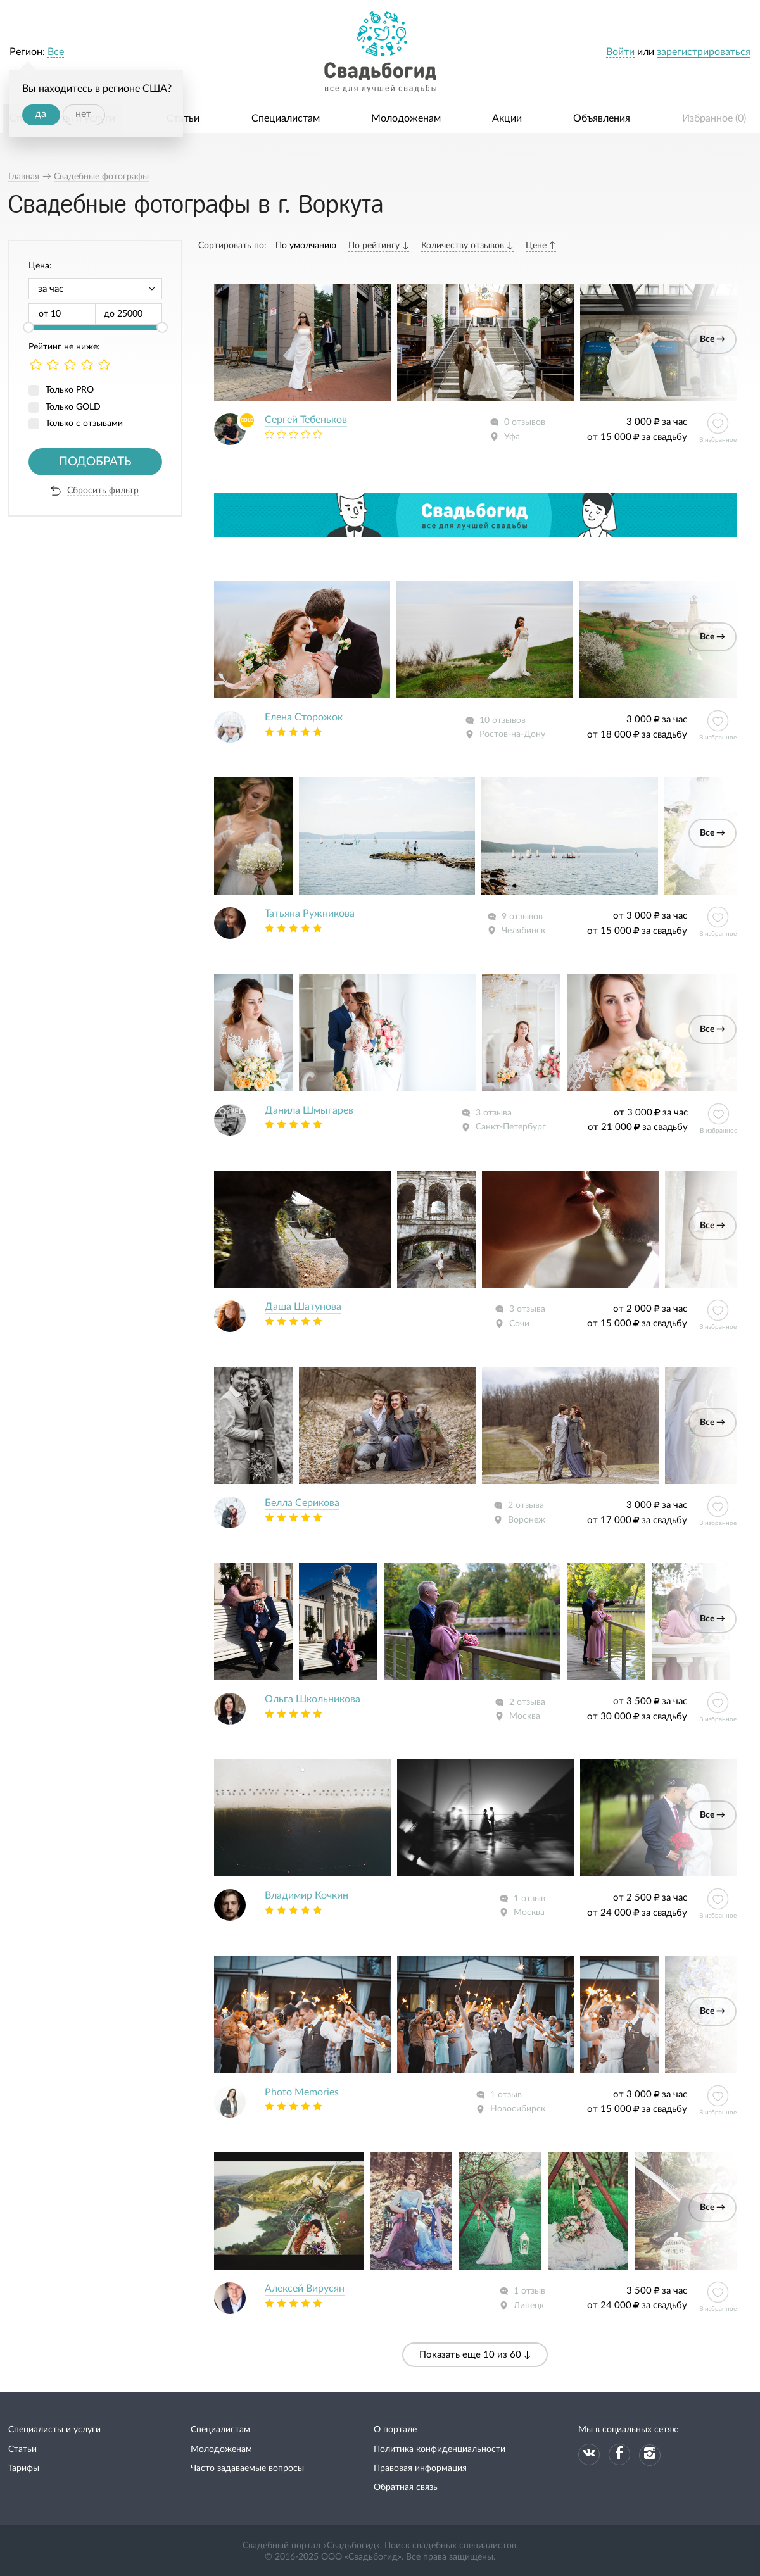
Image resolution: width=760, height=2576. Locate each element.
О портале (395, 2429)
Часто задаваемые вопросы (247, 2468)
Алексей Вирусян (305, 2289)
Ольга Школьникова (312, 1699)
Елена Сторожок (304, 717)
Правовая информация (420, 2468)
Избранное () (714, 118)
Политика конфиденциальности (439, 2449)
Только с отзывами (84, 423)
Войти (620, 52)
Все (56, 52)
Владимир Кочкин (306, 1895)
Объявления (601, 118)
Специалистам (285, 118)
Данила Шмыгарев (309, 1110)
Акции (507, 118)
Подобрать (95, 462)
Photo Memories (302, 2092)
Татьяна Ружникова (310, 913)
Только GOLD (73, 407)
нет (83, 114)
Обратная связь (406, 2487)
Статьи (183, 118)
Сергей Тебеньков (306, 420)
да (40, 114)
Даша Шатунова (303, 1307)
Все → (712, 339)
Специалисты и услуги (54, 2429)
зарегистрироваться (703, 52)
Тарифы (23, 2468)
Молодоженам (406, 118)
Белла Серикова (302, 1503)
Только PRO (70, 390)
